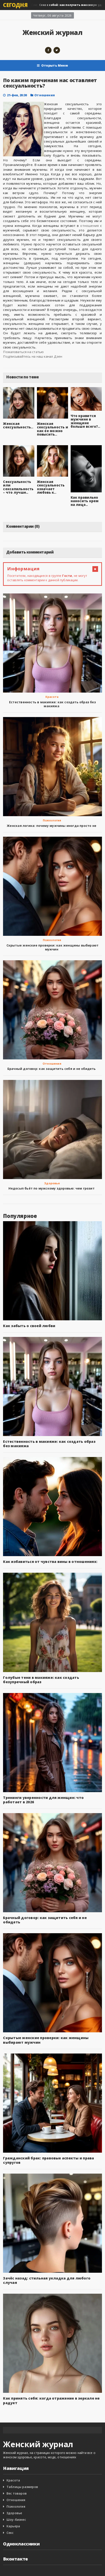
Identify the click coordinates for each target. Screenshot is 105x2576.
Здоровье (52, 1183)
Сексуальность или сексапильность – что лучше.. (18, 487)
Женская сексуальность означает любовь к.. (51, 487)
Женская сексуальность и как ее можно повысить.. (52, 429)
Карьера (13, 2526)
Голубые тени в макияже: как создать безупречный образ (41, 1679)
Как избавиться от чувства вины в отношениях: (50, 1561)
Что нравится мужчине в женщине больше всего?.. (85, 421)
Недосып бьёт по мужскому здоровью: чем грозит (51, 1188)
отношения (89, 225)
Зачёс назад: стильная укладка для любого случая (46, 2280)
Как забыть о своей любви (29, 1325)
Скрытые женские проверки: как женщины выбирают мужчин (53, 947)
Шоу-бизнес (16, 2519)
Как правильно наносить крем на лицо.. (85, 501)
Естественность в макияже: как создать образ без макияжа (52, 704)
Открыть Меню (52, 65)
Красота (51, 697)
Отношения (44, 95)
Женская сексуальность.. (18, 425)
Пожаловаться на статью (23, 352)
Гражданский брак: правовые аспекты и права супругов (48, 2160)
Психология (52, 820)
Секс (10, 2533)
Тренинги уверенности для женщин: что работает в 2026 (43, 1799)
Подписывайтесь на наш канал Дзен (32, 356)
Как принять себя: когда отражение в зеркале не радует (51, 2400)
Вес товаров (17, 2493)
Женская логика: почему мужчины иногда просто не (51, 826)
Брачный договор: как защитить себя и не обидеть (51, 1069)
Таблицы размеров (22, 2487)
